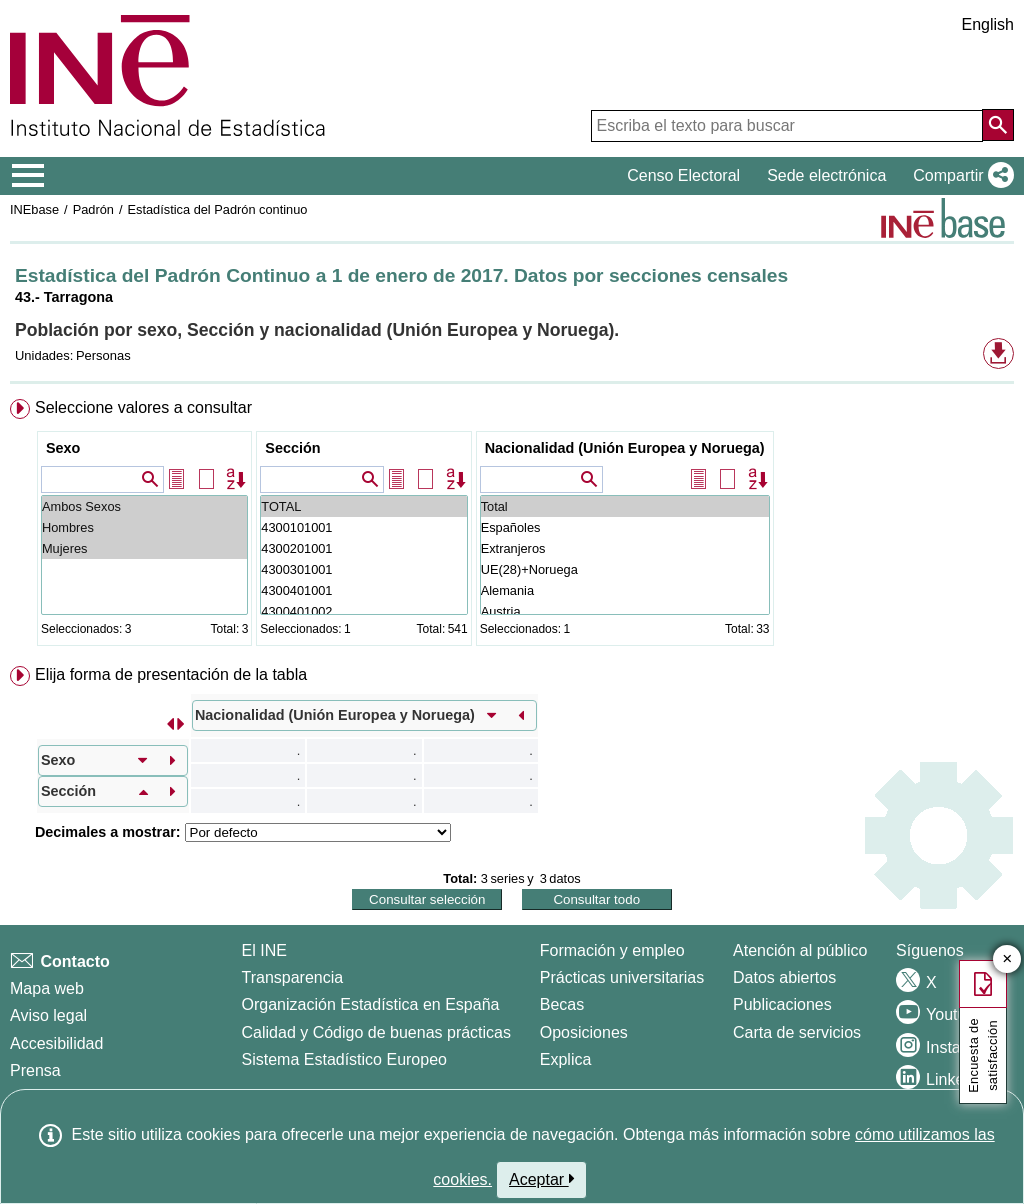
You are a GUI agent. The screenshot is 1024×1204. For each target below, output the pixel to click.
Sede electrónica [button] (826, 175)
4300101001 (363, 527)
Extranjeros (625, 548)
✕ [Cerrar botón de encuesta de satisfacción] (1007, 959)
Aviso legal (48, 1015)
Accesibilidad (56, 1043)
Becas (562, 1004)
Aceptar (541, 1179)
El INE (264, 950)
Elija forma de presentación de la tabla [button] (171, 674)
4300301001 (363, 569)
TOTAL (363, 506)
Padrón (93, 209)
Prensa (35, 1070)
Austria (625, 611)
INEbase (34, 209)
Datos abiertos (784, 977)
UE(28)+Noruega (625, 569)
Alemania (625, 590)
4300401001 (363, 590)
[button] (959, 176)
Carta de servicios (797, 1032)
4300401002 (363, 611)
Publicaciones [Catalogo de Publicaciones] (782, 1004)
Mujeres (144, 548)
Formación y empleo (612, 950)
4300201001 (363, 548)
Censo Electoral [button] (683, 175)
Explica (566, 1059)
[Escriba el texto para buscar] (787, 126)
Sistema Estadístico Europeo (344, 1059)
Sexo (63, 448)
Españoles (625, 527)
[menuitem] (512, 526)
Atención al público (800, 950)
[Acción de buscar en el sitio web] (998, 125)
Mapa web (47, 988)
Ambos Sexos (144, 506)
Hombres (144, 527)
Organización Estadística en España (371, 1004)
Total (625, 506)
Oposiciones (584, 1032)
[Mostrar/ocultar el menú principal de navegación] (28, 176)
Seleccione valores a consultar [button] (143, 407)
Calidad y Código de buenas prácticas (377, 1032)
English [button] (988, 24)
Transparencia (293, 977)
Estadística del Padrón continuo (217, 209)
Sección (292, 448)
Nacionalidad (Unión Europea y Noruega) (625, 448)
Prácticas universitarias (622, 977)
